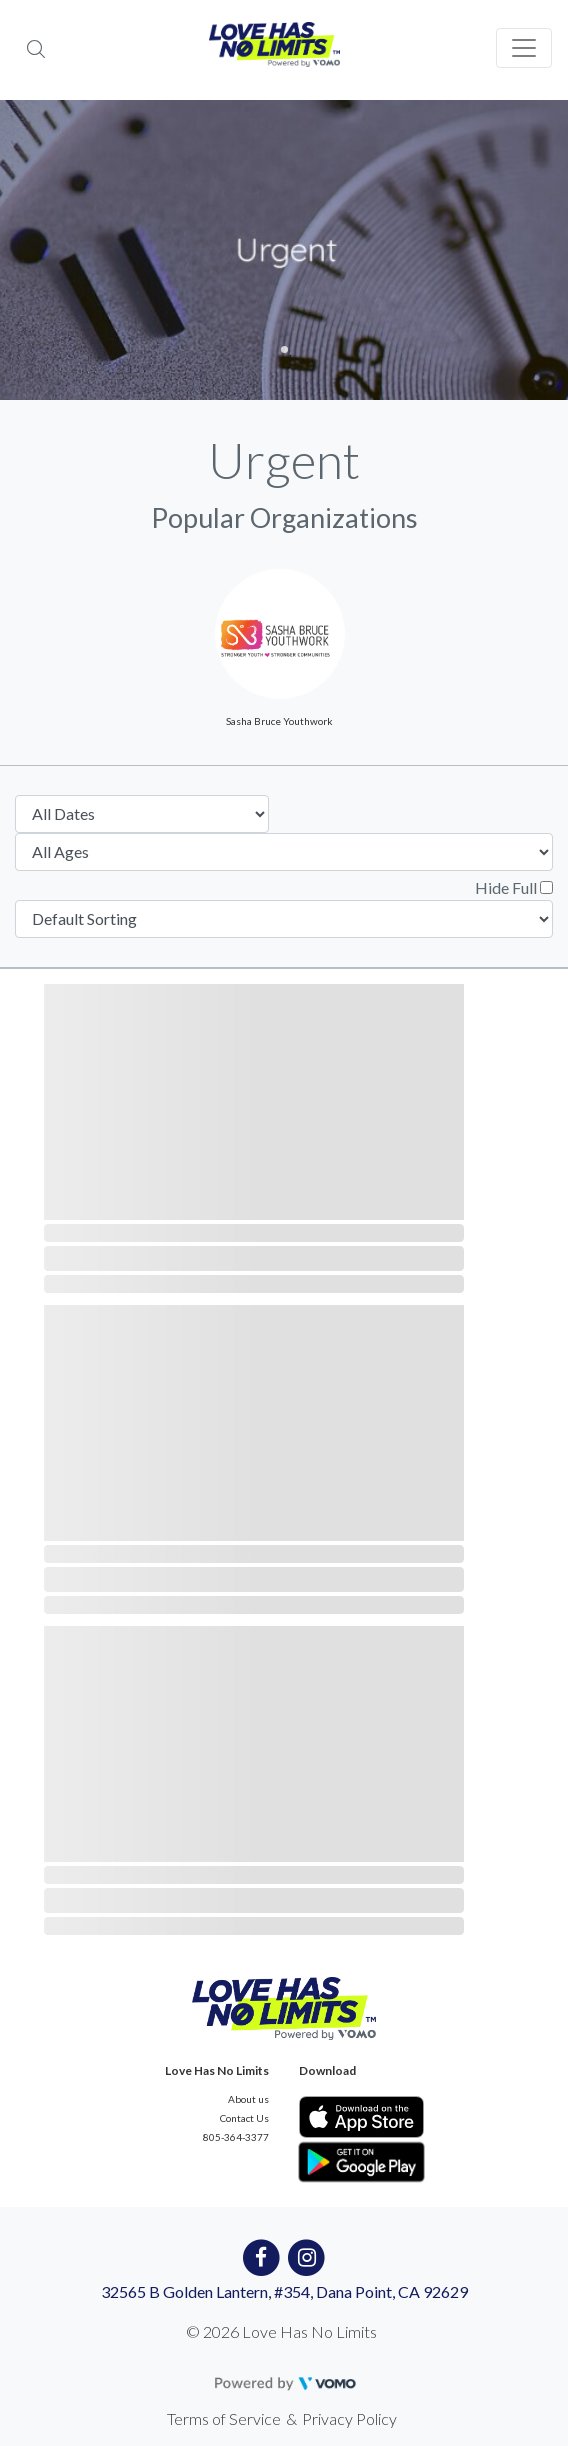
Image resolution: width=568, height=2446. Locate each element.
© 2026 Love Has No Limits (281, 2331)
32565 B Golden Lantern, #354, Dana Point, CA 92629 (284, 2291)
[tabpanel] (284, 250)
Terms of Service (224, 2418)
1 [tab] (284, 349)
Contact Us (244, 2118)
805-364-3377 (236, 2137)
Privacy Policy (349, 2418)
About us (248, 2099)
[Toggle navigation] (524, 48)
